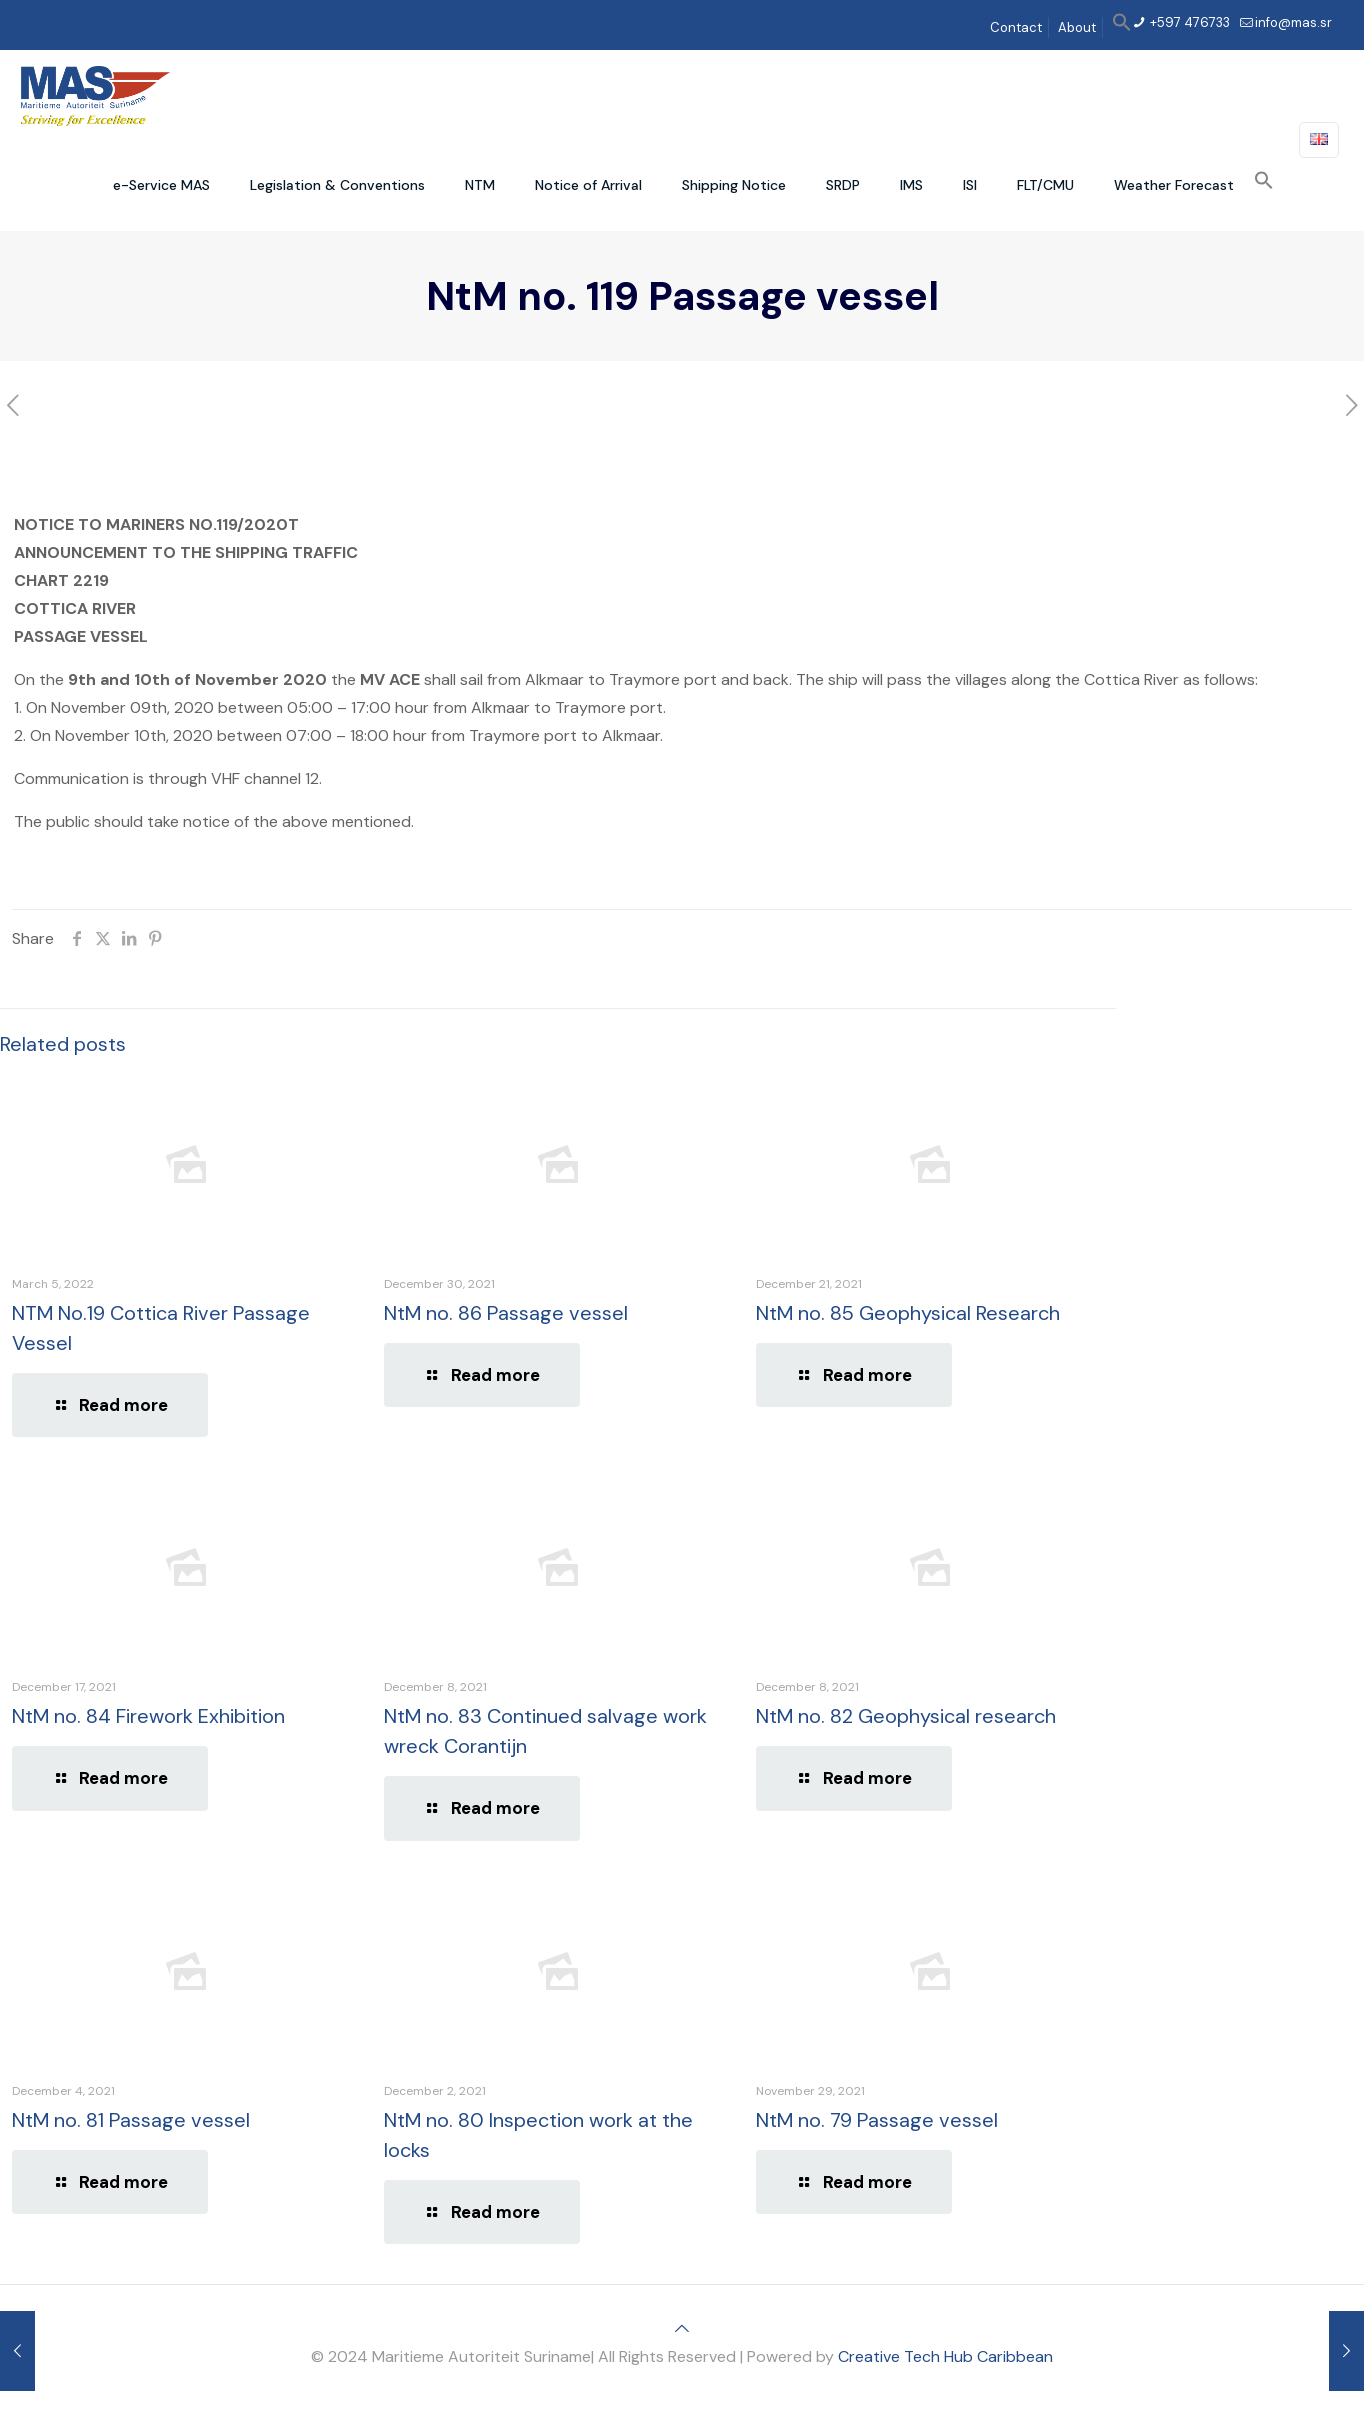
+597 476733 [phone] (1188, 22)
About (1077, 27)
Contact (1016, 27)
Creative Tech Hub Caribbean (945, 2356)
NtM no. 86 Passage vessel (506, 1313)
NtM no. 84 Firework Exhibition (148, 1716)
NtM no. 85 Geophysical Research (908, 1313)
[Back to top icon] (682, 2328)
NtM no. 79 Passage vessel (877, 2120)
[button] (1122, 27)
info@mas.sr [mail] (1293, 22)
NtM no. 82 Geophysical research (906, 1716)
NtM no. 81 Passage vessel (131, 2120)
